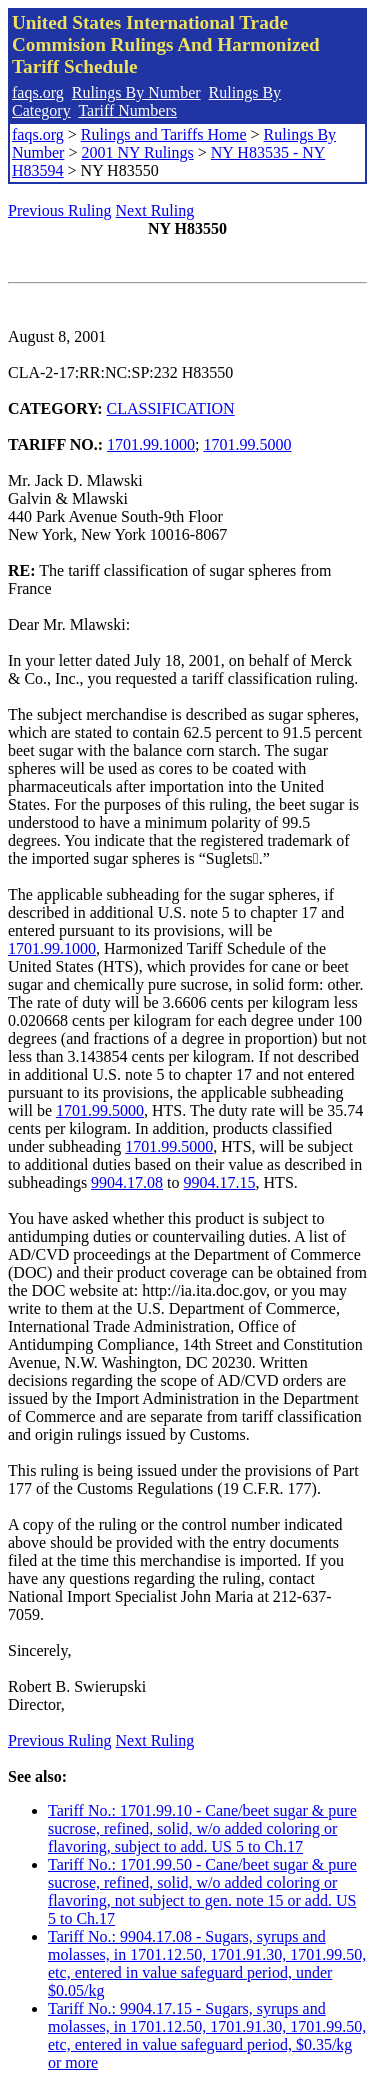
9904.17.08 (127, 1182)
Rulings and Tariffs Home (164, 134)
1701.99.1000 (151, 444)
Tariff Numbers (127, 110)
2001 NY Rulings (137, 152)
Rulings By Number (136, 92)
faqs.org (38, 92)
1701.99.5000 (248, 444)
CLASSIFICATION (171, 408)
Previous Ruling (60, 210)
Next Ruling (155, 210)
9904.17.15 (220, 1182)
